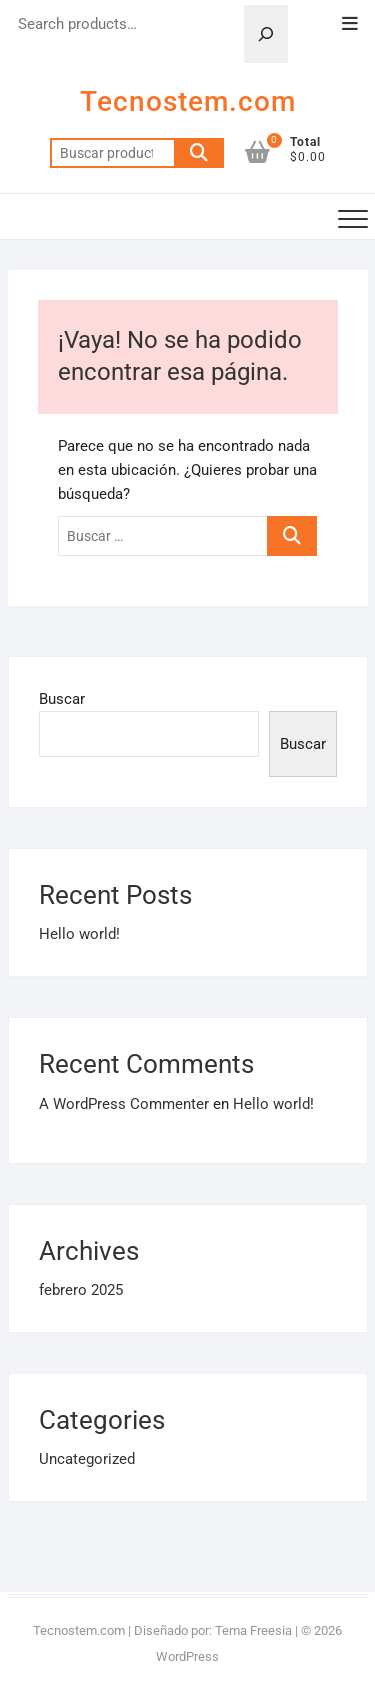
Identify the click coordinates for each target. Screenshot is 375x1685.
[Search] (266, 34)
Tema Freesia (253, 1630)
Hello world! (79, 934)
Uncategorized (87, 1459)
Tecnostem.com (188, 101)
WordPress (187, 1656)
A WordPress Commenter (124, 1104)
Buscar (199, 153)
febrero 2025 (81, 1290)
